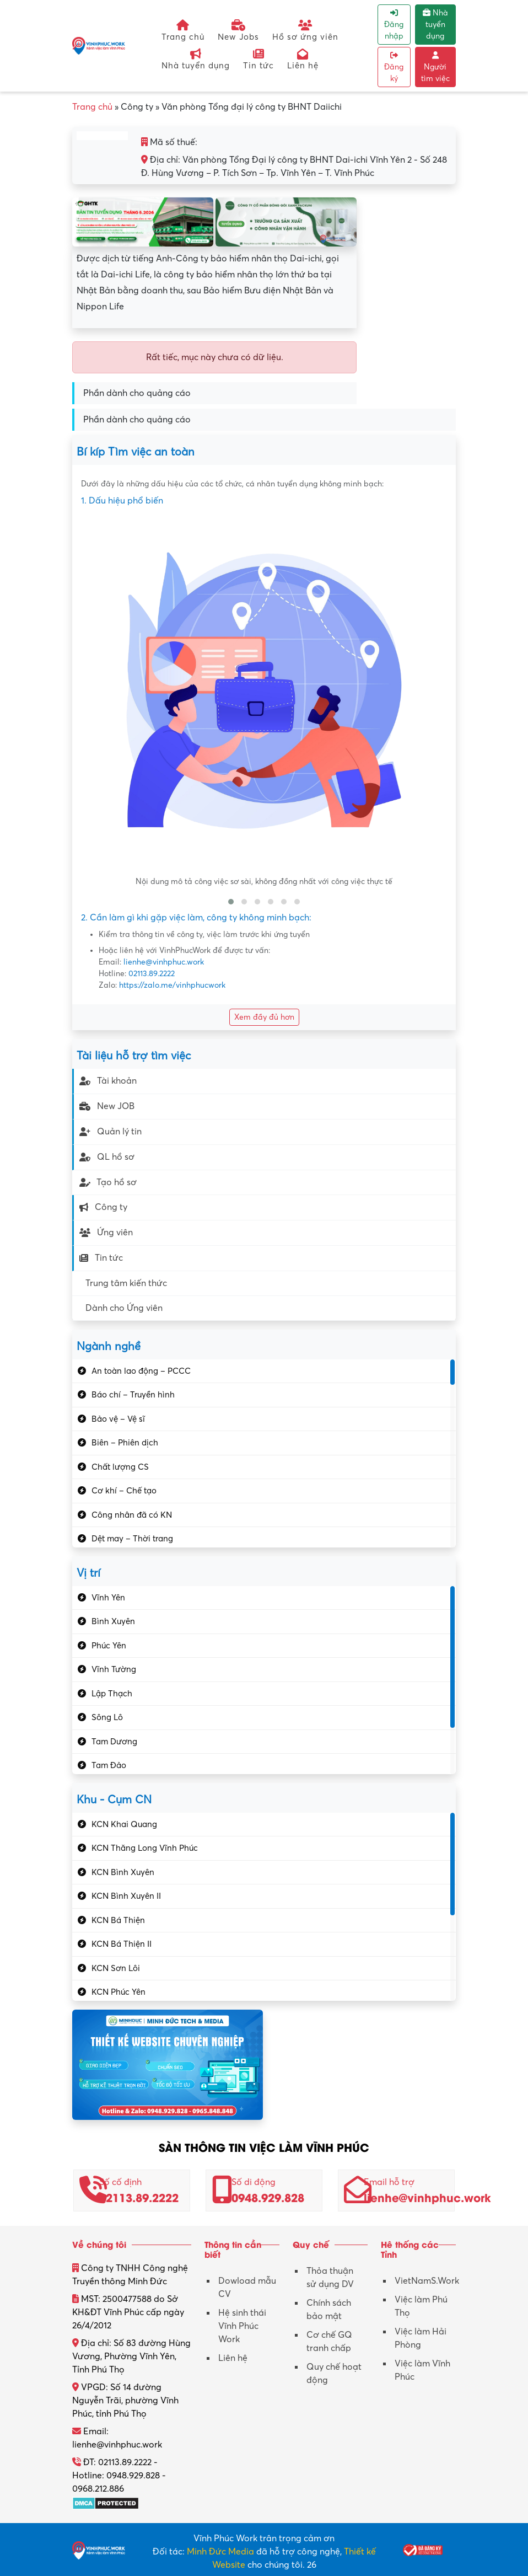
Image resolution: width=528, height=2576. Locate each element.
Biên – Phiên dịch (124, 1442)
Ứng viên (106, 1233)
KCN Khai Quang (124, 1824)
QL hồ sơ (106, 1157)
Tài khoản (108, 1081)
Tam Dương (114, 1741)
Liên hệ (303, 59)
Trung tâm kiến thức (126, 1283)
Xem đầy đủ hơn (264, 1017)
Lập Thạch (111, 1693)
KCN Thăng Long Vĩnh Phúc (144, 1848)
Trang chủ (182, 30)
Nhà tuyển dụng (195, 59)
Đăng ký (393, 67)
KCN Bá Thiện (118, 1920)
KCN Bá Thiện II (121, 1944)
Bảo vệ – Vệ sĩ (118, 1419)
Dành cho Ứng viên (124, 1308)
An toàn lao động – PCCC (141, 1371)
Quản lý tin (110, 1132)
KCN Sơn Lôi (115, 1968)
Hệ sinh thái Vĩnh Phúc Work (242, 2326)
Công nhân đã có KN (131, 1515)
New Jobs (238, 30)
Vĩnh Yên (108, 1597)
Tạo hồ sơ (108, 1182)
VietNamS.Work (427, 2281)
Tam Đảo (108, 1765)
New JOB (106, 1106)
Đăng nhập (393, 24)
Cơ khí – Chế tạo (124, 1490)
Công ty (103, 1207)
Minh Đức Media (220, 2552)
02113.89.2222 (151, 974)
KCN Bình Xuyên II (126, 1896)
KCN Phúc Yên (118, 1992)
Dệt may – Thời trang (132, 1538)
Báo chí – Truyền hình (133, 1394)
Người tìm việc (435, 67)
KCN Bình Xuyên (122, 1872)
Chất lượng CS (120, 1467)
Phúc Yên (108, 1645)
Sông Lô (107, 1717)
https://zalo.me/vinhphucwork (172, 985)
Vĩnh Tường (113, 1669)
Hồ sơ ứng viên (305, 30)
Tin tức (258, 59)
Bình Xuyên (113, 1621)
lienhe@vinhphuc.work (163, 962)
